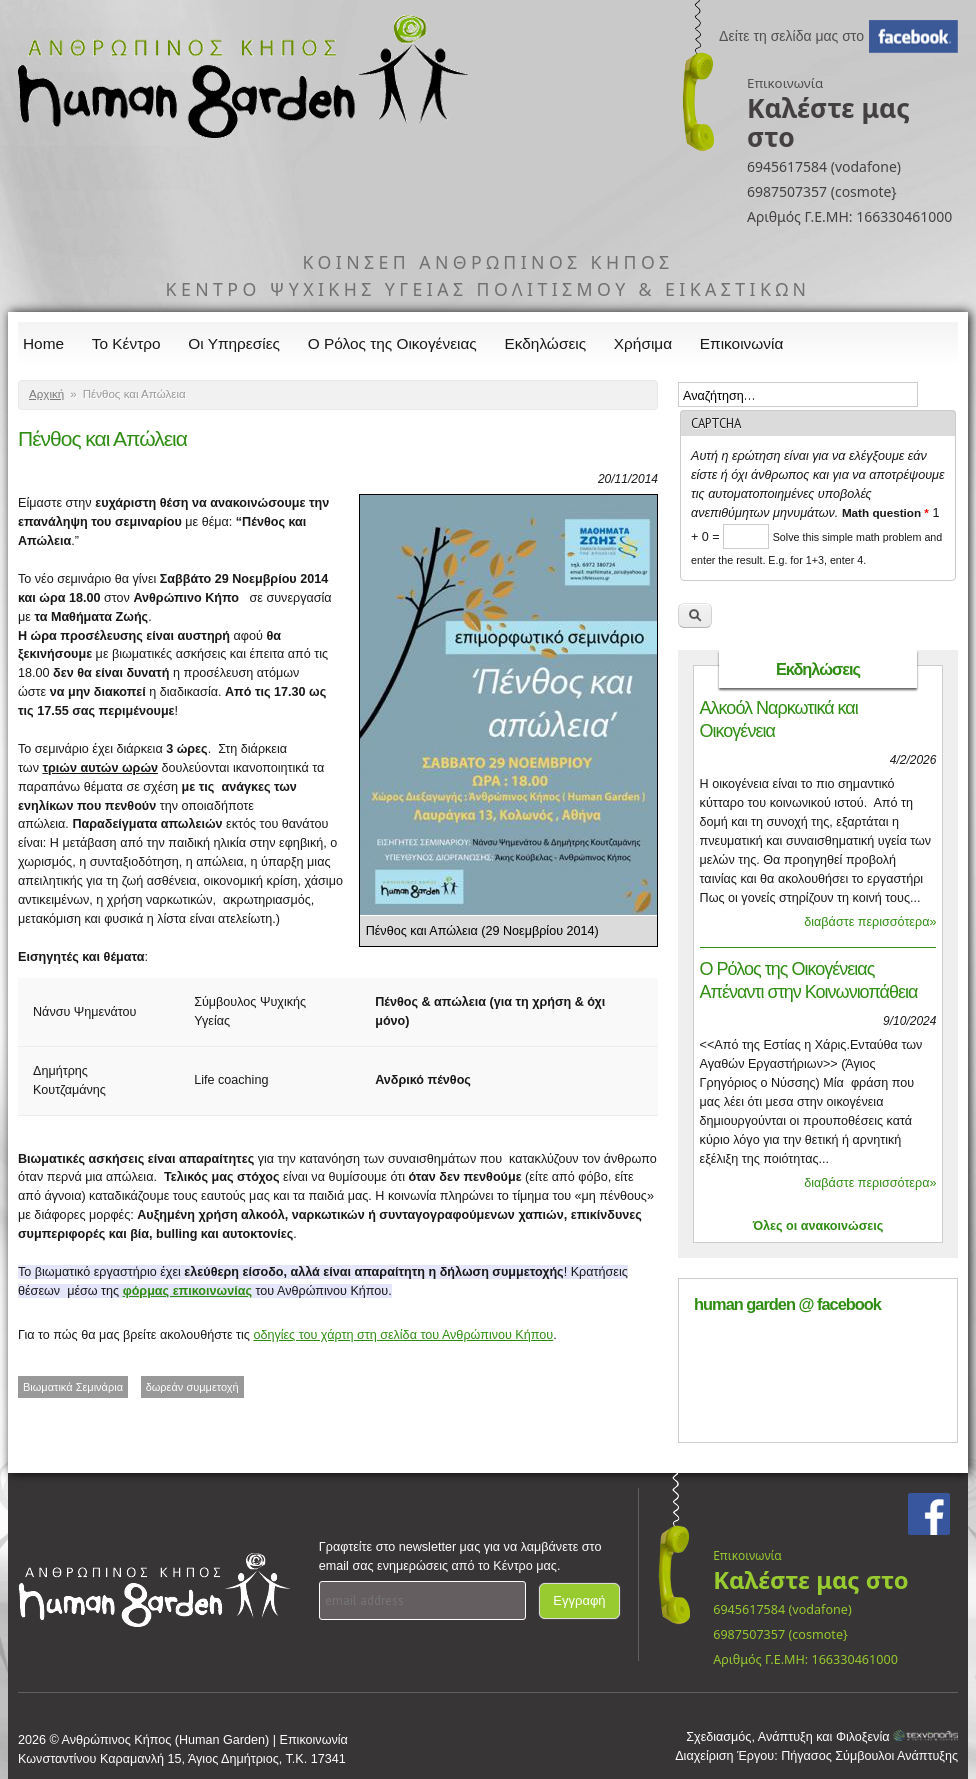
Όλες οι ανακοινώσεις (818, 1226)
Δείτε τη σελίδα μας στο (791, 36)
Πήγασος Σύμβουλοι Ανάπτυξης (869, 1756)
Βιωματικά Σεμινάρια (73, 1387)
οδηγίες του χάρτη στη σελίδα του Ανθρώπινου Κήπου (403, 1335)
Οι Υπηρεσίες (234, 343)
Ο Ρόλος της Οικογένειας (392, 343)
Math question (885, 512)
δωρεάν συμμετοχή (192, 1387)
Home (43, 343)
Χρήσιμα (643, 343)
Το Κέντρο (126, 343)
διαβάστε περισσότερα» (870, 922)
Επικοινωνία (742, 343)
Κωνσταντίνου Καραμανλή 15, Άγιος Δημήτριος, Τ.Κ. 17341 (182, 1759)
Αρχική (46, 394)
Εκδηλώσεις (546, 343)
